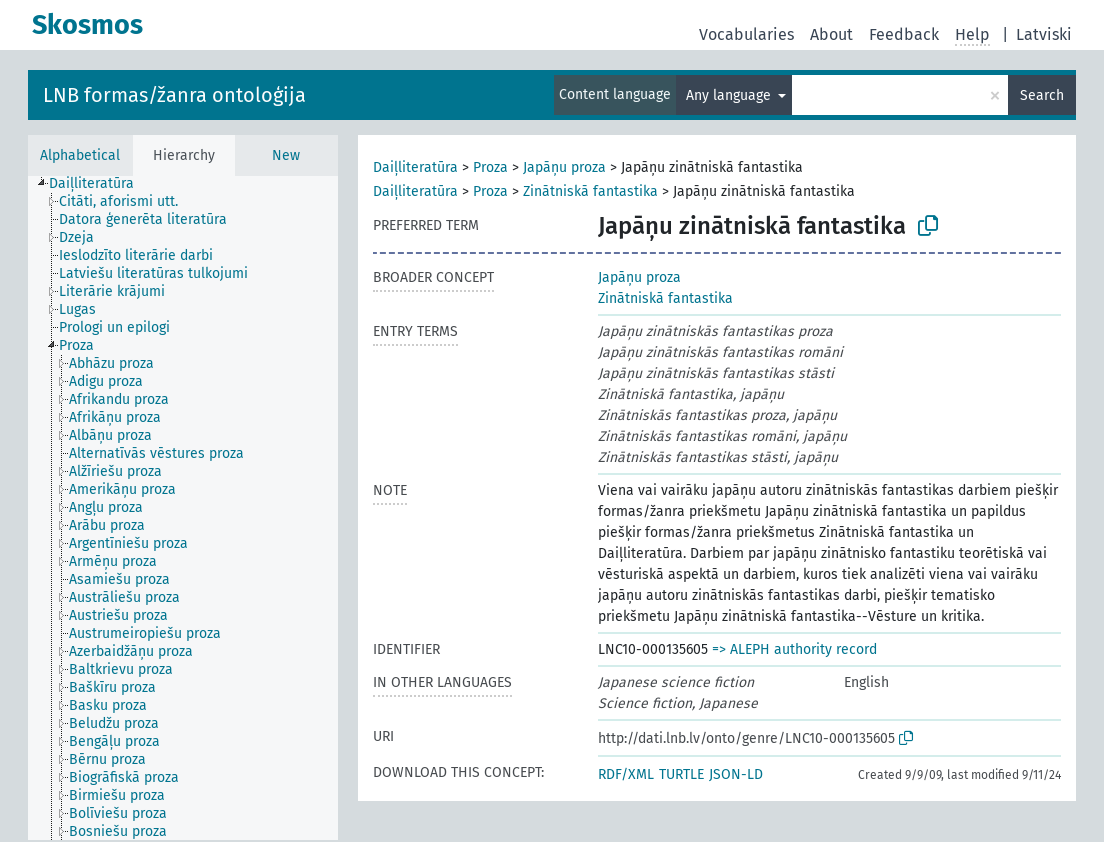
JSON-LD (736, 774)
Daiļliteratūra (415, 167)
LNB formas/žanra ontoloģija (174, 95)
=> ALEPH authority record (794, 649)
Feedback (904, 34)
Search (1042, 95)
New (286, 155)
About (831, 34)
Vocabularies (746, 34)
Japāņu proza (564, 167)
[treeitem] (100, 184)
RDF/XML (626, 774)
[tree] (183, 508)
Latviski (1044, 34)
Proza (490, 167)
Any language (730, 95)
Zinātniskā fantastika (590, 191)
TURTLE (681, 774)
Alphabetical (80, 155)
